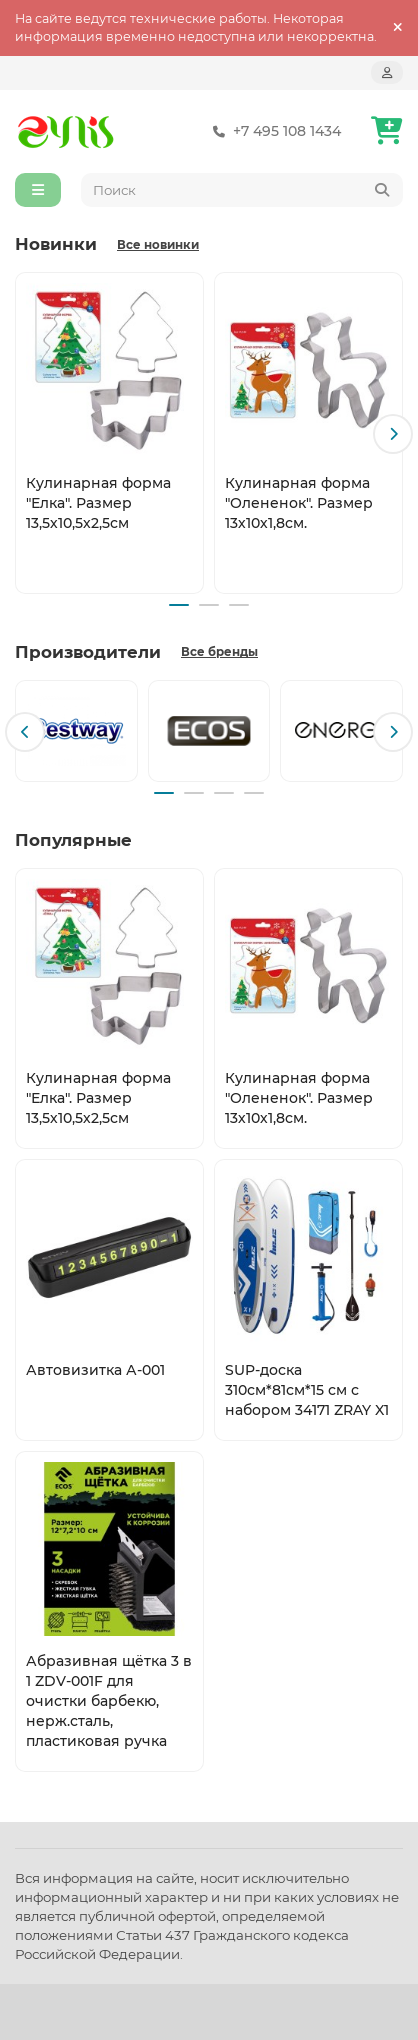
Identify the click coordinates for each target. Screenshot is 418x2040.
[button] (393, 434)
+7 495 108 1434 (273, 131)
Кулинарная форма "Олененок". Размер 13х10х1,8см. (299, 503)
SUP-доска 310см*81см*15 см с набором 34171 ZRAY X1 (307, 1390)
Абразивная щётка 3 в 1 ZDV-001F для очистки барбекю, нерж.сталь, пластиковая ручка (109, 1701)
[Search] (242, 190)
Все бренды (219, 652)
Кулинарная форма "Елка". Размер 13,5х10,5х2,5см (98, 503)
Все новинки (158, 245)
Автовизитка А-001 (95, 1370)
